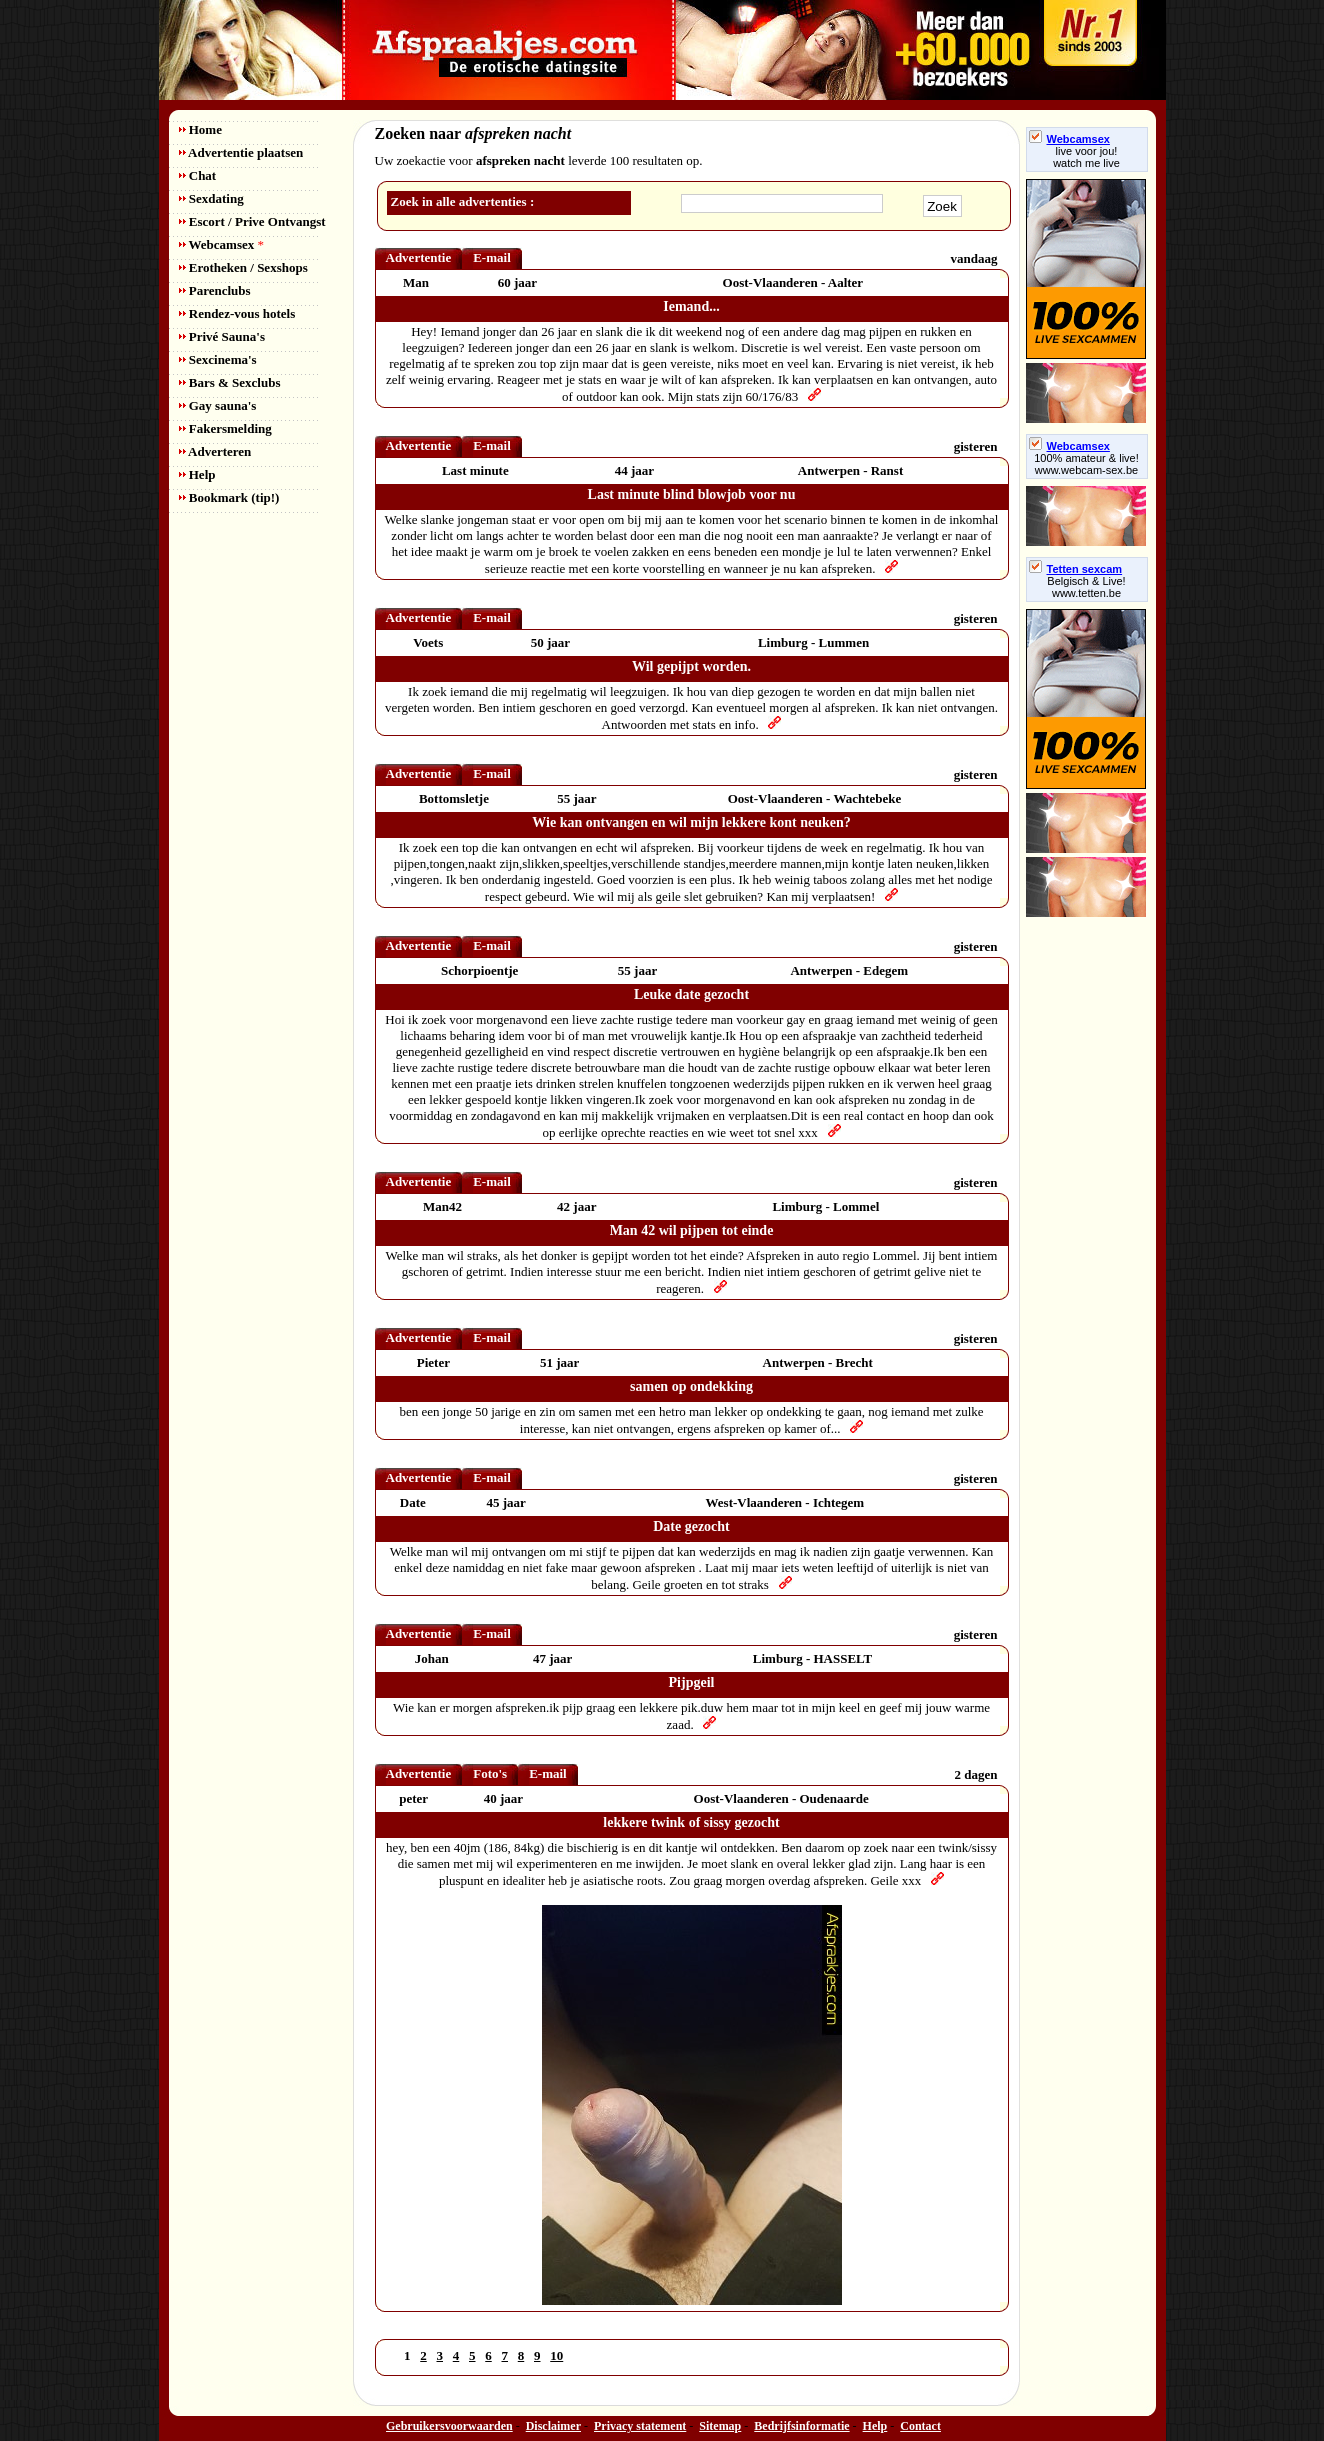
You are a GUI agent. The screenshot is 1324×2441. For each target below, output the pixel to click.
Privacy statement (640, 2426)
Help (197, 474)
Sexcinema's (218, 359)
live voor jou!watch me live (1086, 157)
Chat (198, 175)
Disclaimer (553, 2426)
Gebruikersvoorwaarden (449, 2426)
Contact (920, 2426)
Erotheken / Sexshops (243, 267)
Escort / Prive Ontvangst (252, 221)
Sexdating (211, 198)
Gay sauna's (218, 405)
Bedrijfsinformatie (801, 2426)
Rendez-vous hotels (237, 313)
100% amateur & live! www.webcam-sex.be (1086, 464)
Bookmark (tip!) (229, 497)
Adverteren (215, 451)
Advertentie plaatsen (241, 152)
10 (556, 2355)
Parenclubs (215, 290)
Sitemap (720, 2426)
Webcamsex (221, 244)
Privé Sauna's (222, 336)
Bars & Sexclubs (230, 382)
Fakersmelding (225, 428)
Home (200, 129)
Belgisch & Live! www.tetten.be (1086, 587)
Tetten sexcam (1076, 569)
